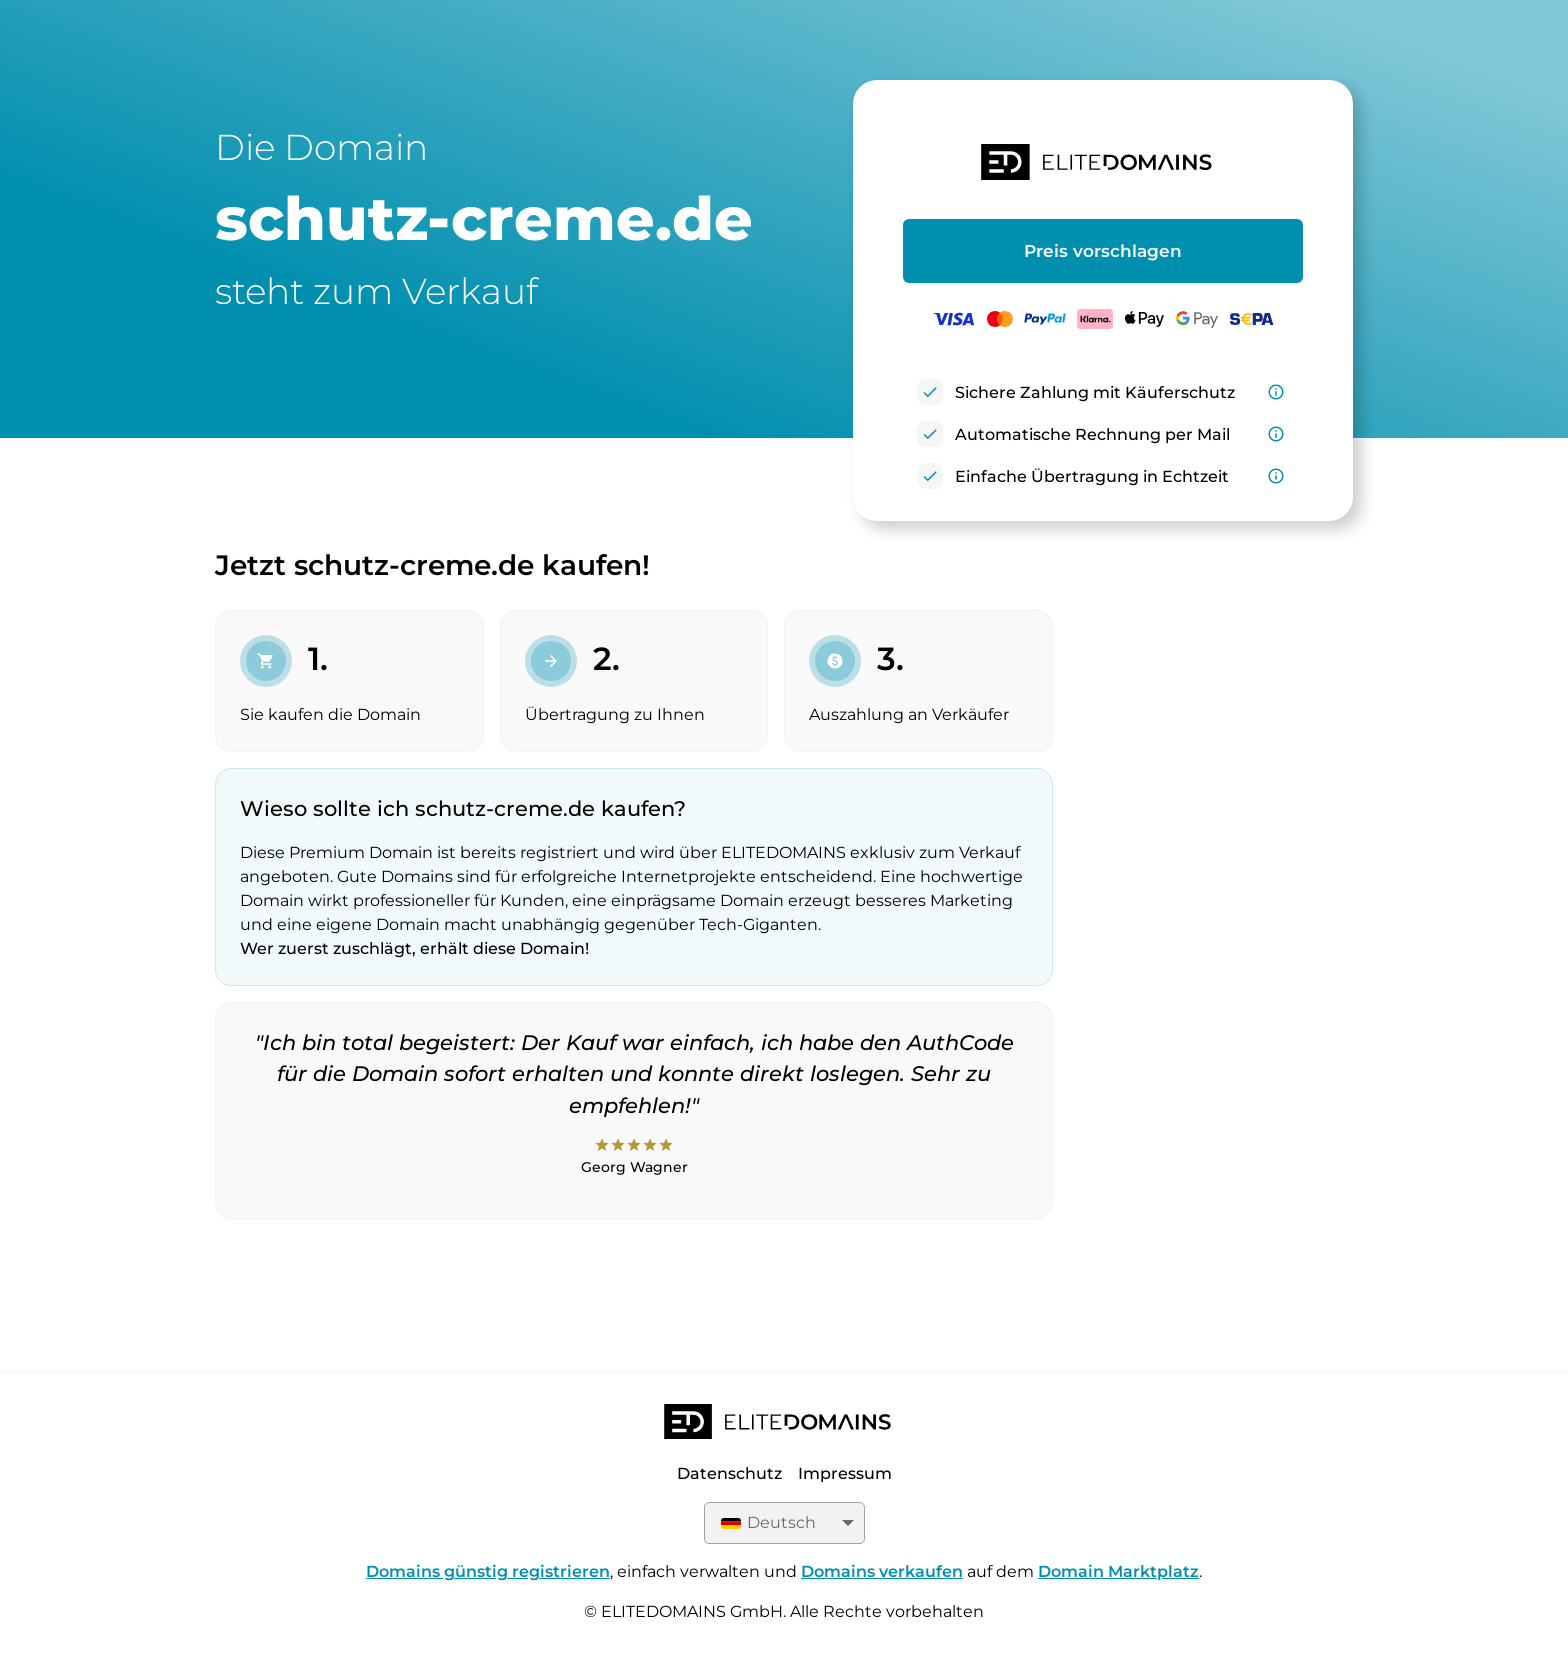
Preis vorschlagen (1103, 251)
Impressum (845, 1473)
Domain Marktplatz (1118, 1571)
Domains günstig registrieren (488, 1571)
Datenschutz (729, 1473)
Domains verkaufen (882, 1571)
